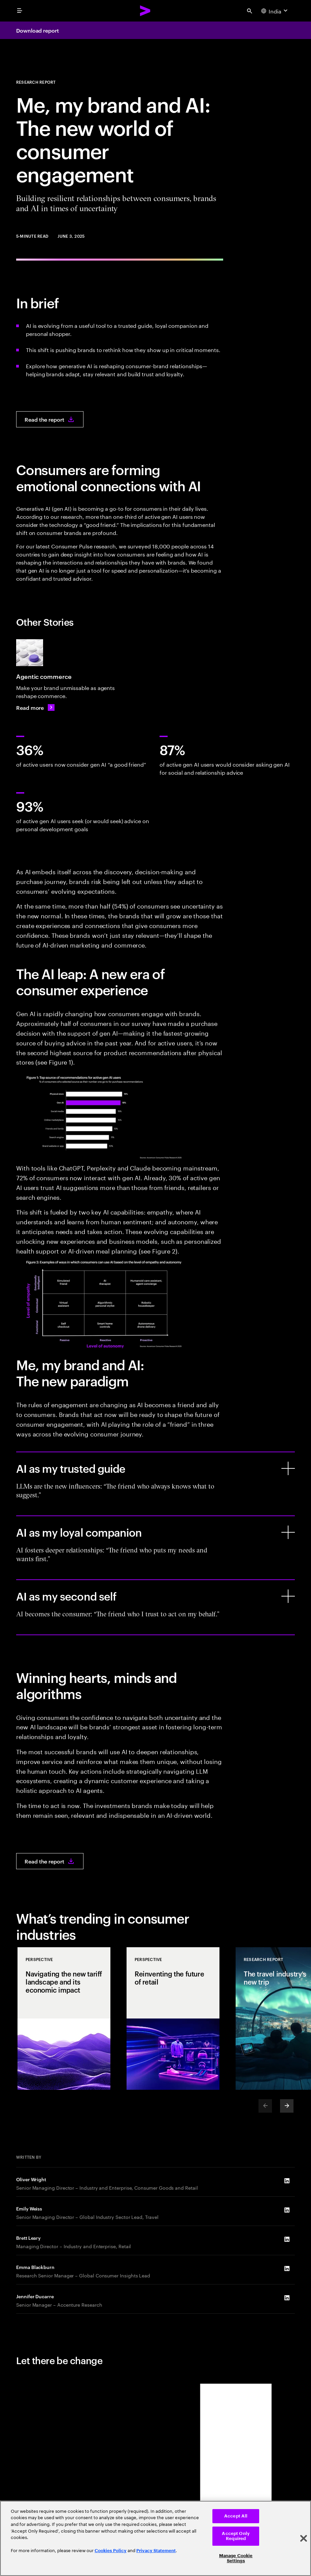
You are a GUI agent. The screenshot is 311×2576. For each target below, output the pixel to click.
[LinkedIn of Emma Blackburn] (287, 2269)
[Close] (303, 2538)
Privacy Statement (156, 2550)
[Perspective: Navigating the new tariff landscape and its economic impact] (64, 2018)
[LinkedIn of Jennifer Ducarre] (287, 2298)
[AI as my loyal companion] (288, 1532)
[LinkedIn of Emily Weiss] (287, 2210)
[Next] (287, 2106)
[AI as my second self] (288, 1596)
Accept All (235, 2516)
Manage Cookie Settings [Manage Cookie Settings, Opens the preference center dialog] (236, 2558)
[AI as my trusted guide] (288, 1468)
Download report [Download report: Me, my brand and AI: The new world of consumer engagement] (37, 30)
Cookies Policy (111, 2550)
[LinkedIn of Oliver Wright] (287, 2181)
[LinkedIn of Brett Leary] (287, 2239)
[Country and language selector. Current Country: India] (275, 11)
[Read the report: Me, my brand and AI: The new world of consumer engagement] (49, 419)
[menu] (19, 11)
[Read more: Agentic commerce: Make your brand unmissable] (35, 707)
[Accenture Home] (145, 11)
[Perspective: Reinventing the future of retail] (173, 2018)
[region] (155, 2538)
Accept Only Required (235, 2536)
